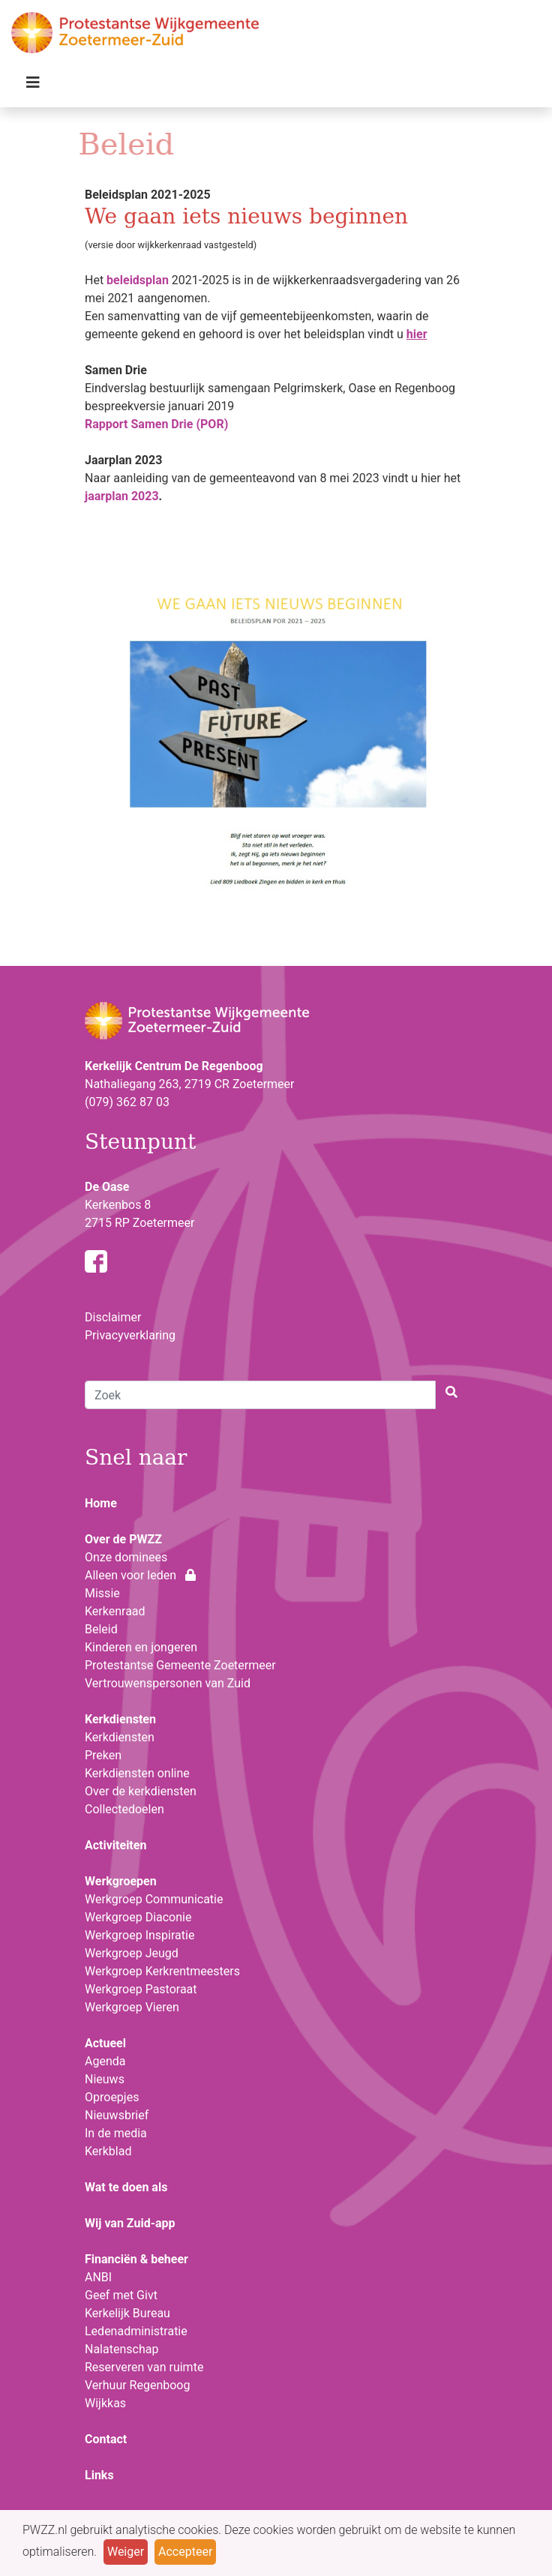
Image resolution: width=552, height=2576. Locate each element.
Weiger (125, 2552)
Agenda (105, 2061)
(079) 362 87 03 (127, 1102)
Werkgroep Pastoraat (141, 1989)
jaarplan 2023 (122, 496)
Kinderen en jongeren (141, 1647)
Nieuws (104, 2079)
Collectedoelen (124, 1809)
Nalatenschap (121, 2349)
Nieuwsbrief (116, 2115)
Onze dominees (126, 1557)
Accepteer (185, 2552)
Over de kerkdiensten (140, 1791)
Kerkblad (108, 2151)
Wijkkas (105, 2403)
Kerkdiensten (119, 1737)
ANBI (98, 2277)
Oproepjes (112, 2097)
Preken (103, 1755)
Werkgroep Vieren (132, 2007)
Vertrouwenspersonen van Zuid (167, 1683)
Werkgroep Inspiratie (139, 1935)
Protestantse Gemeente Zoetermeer (180, 1665)
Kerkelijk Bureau (127, 2313)
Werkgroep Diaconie (138, 1917)
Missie (102, 1593)
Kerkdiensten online (137, 1773)
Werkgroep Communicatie (154, 1899)
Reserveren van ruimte (144, 2367)
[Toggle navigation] (33, 86)
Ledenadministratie (136, 2331)
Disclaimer (113, 1317)
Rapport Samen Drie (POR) (156, 424)
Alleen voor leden (140, 1575)
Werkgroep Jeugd (131, 1953)
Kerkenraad (115, 1611)
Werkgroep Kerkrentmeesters (162, 1971)
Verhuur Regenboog (137, 2385)
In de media (116, 2133)
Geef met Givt (121, 2295)
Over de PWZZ (123, 1539)
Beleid (101, 1629)
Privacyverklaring (130, 1335)
